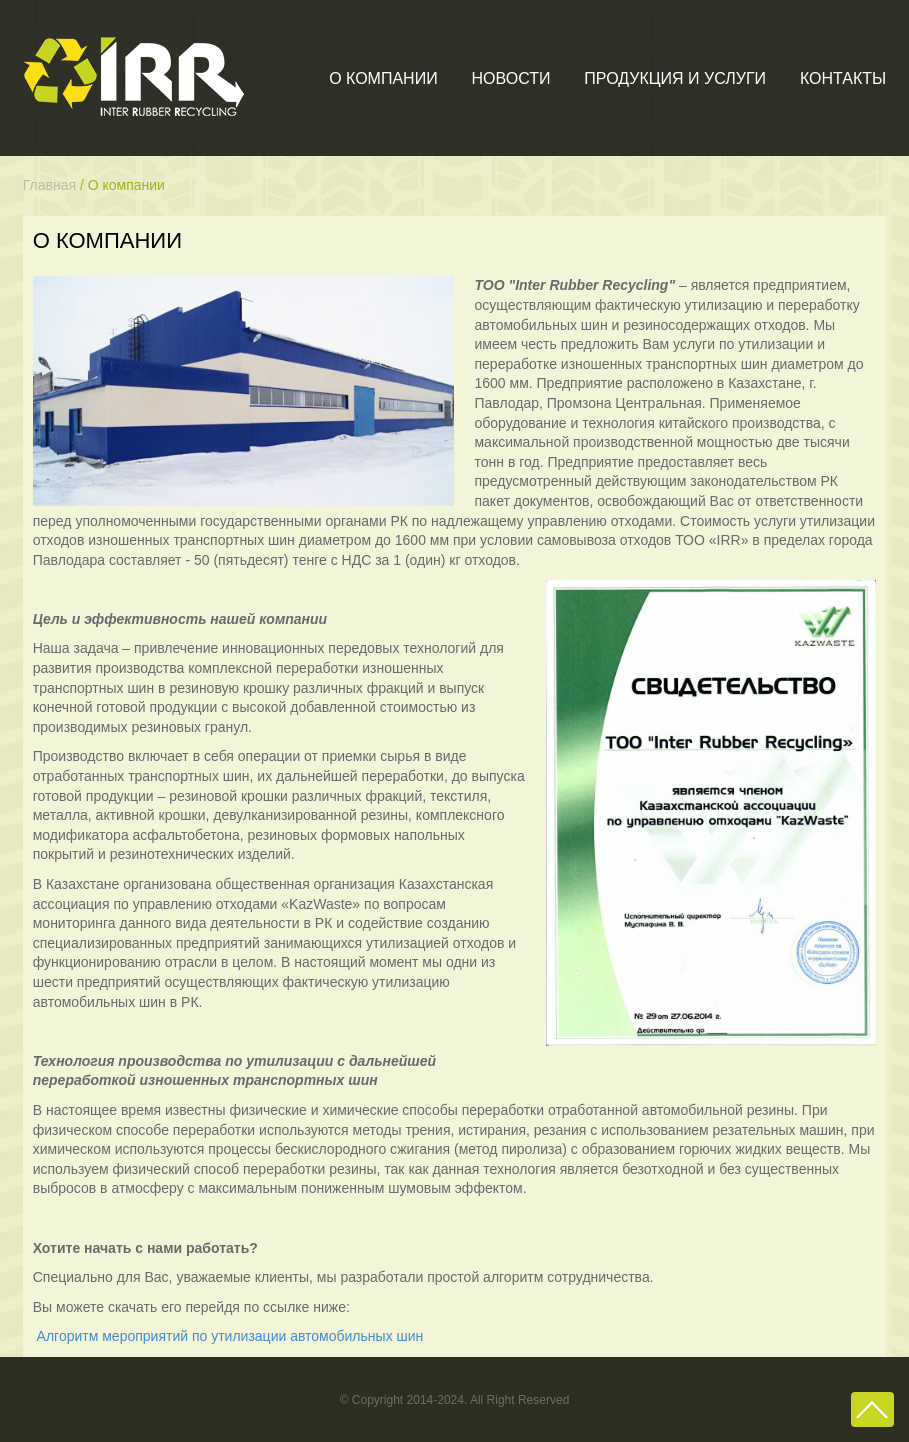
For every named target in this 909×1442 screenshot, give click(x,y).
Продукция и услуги (675, 78)
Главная (49, 185)
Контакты (843, 78)
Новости (511, 78)
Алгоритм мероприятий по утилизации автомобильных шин (230, 1336)
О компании (383, 78)
